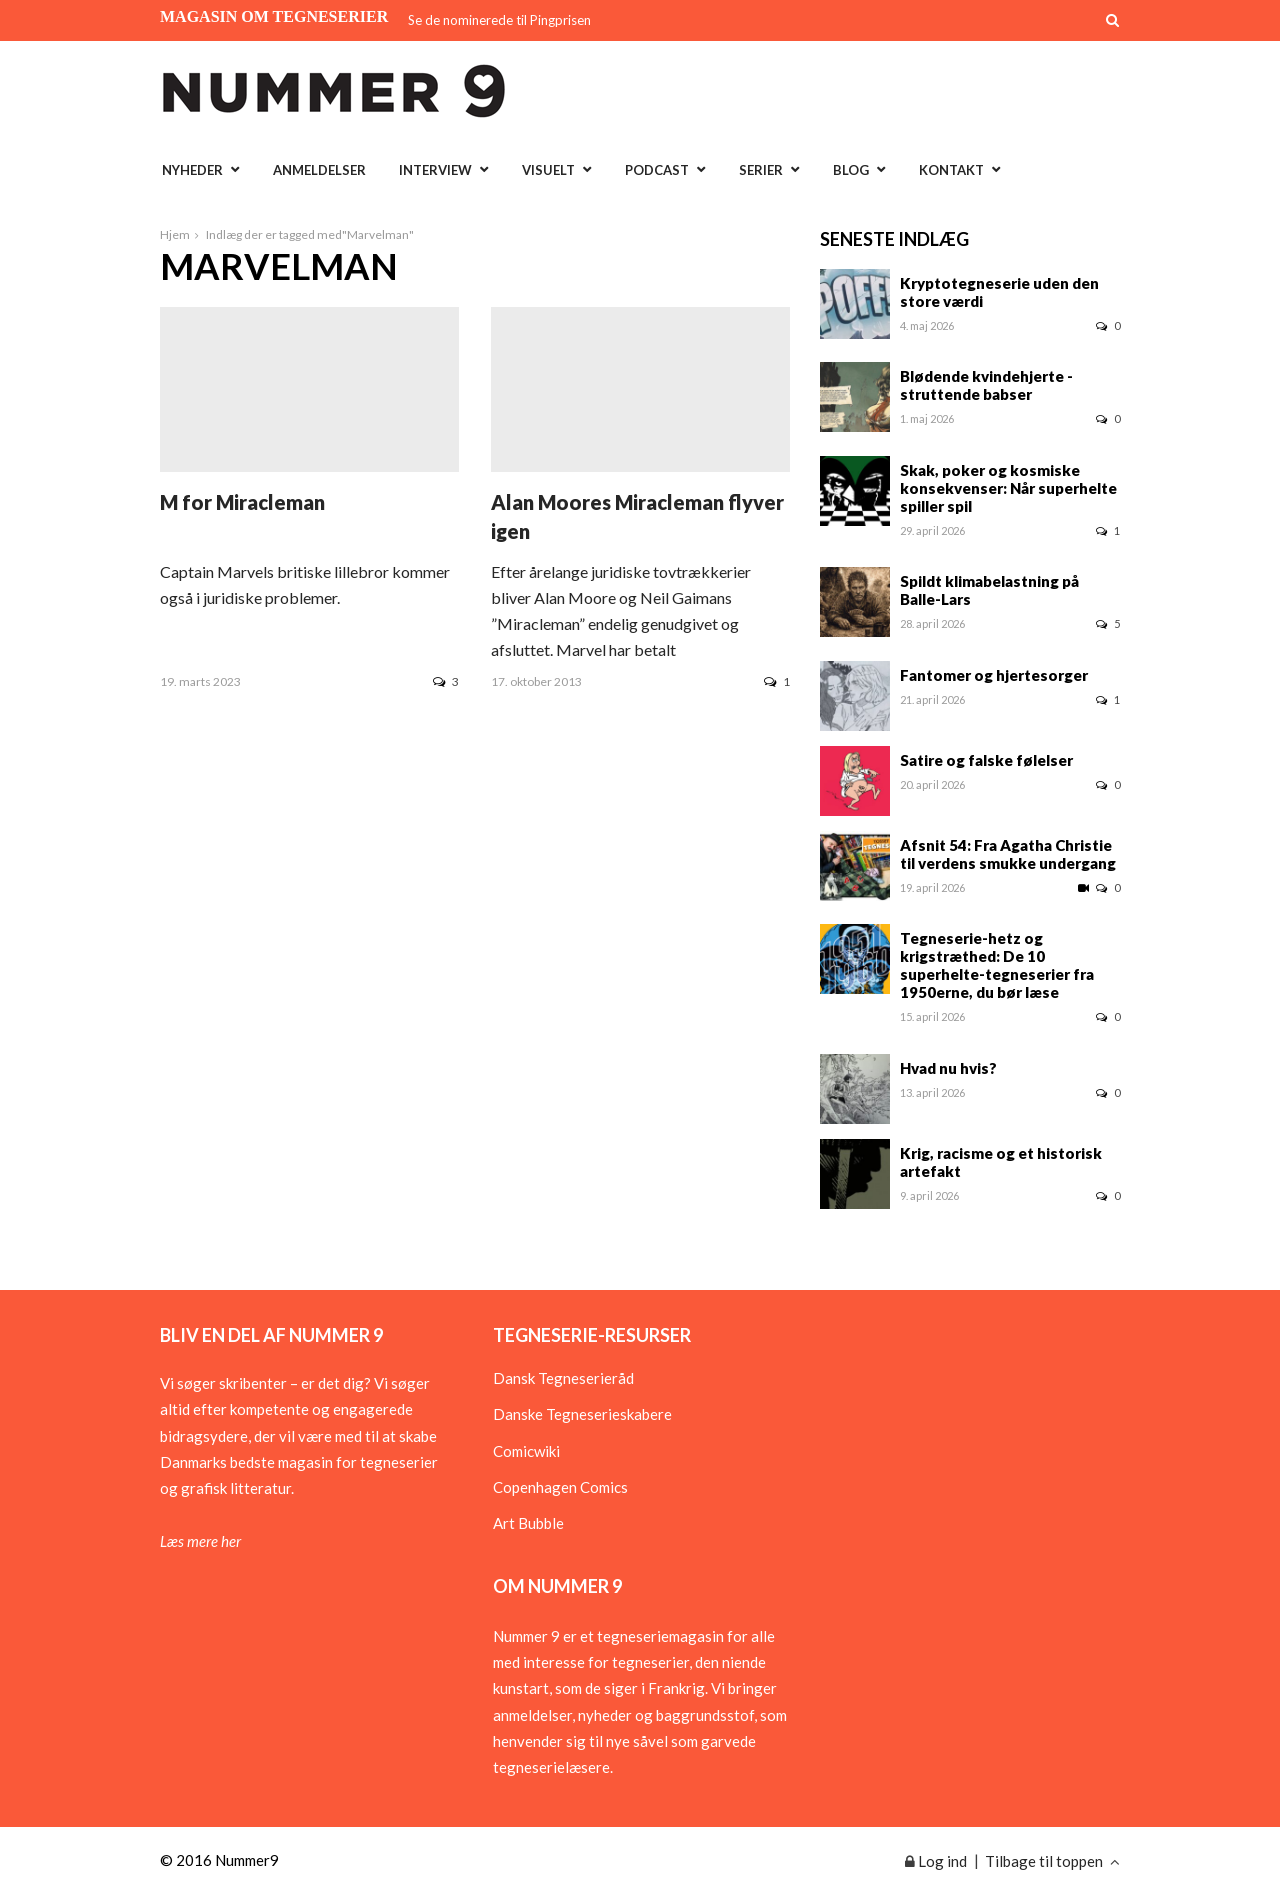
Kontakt (951, 170)
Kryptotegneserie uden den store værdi (999, 292)
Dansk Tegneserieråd (563, 1378)
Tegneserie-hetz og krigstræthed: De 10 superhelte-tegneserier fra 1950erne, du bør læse (997, 965)
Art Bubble (528, 1523)
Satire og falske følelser (986, 760)
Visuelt (548, 170)
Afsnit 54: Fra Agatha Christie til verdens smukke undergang (1008, 854)
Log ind (936, 1861)
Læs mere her (200, 1541)
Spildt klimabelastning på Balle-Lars (989, 590)
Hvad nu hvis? (948, 1068)
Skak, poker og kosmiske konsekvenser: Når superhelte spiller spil (1008, 488)
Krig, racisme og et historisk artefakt (1001, 1162)
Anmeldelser (319, 170)
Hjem (175, 234)
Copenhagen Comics (560, 1487)
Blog (851, 170)
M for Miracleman (242, 502)
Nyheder (192, 170)
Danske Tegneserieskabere (582, 1414)
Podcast (657, 170)
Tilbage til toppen (1052, 1861)
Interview (435, 170)
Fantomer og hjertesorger (994, 675)
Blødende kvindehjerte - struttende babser (986, 385)
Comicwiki (526, 1451)
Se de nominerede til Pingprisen (499, 20)
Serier (761, 170)
